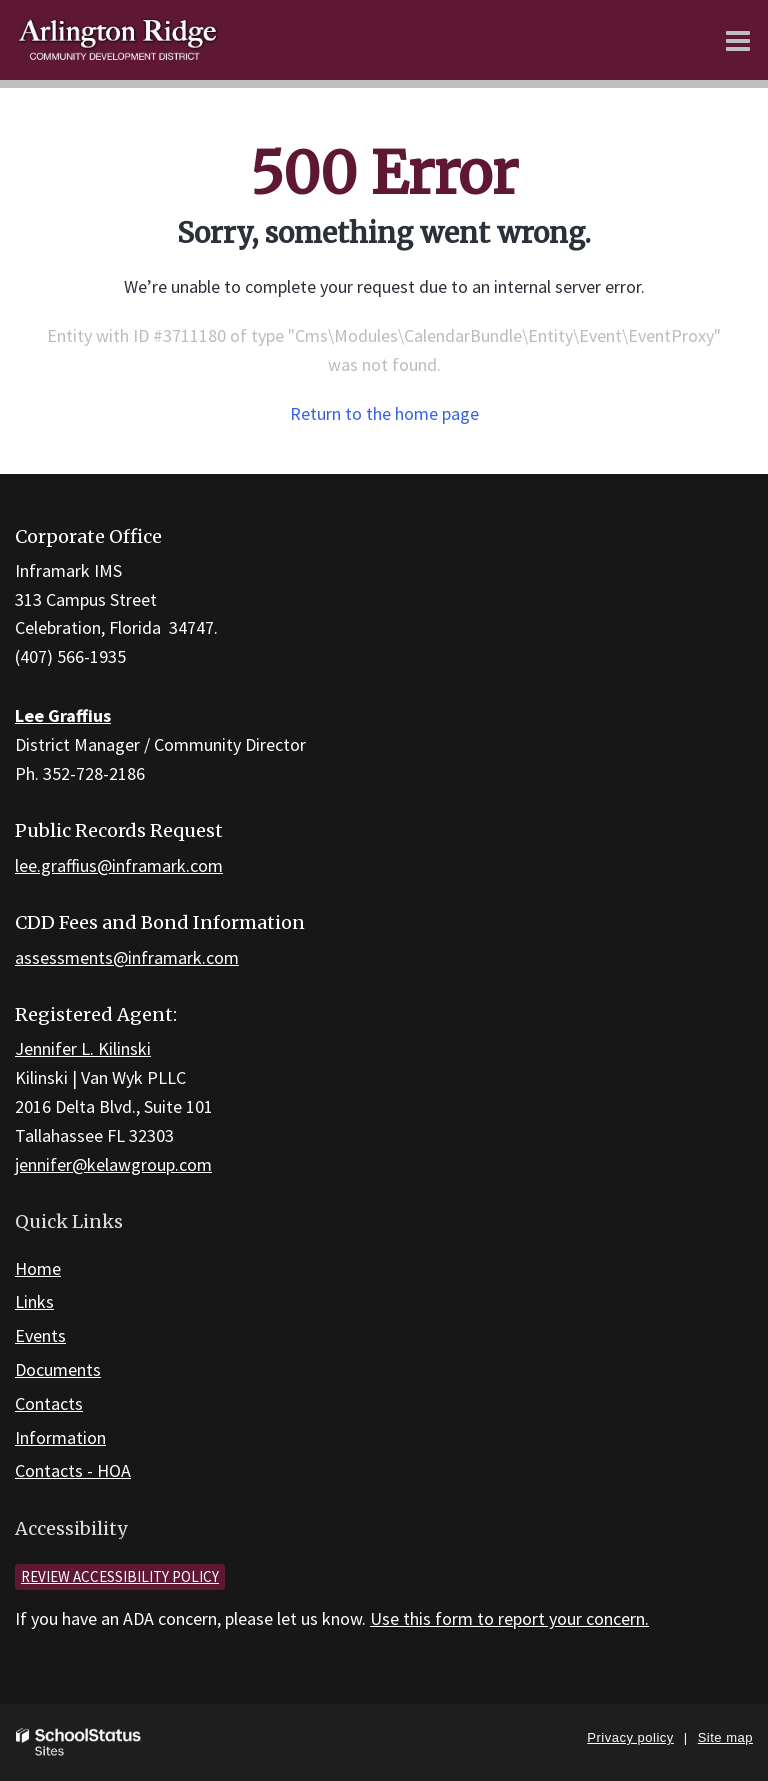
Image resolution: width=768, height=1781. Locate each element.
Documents (58, 1369)
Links (34, 1301)
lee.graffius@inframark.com (119, 865)
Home (38, 1268)
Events (40, 1335)
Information (60, 1437)
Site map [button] (725, 1737)
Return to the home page (384, 413)
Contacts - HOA (73, 1470)
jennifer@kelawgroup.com (113, 1164)
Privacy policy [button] (630, 1737)
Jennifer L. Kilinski (83, 1048)
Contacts (49, 1403)
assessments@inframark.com (127, 957)
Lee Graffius (63, 715)
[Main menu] (738, 40)
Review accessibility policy (120, 1576)
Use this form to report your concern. (509, 1618)
